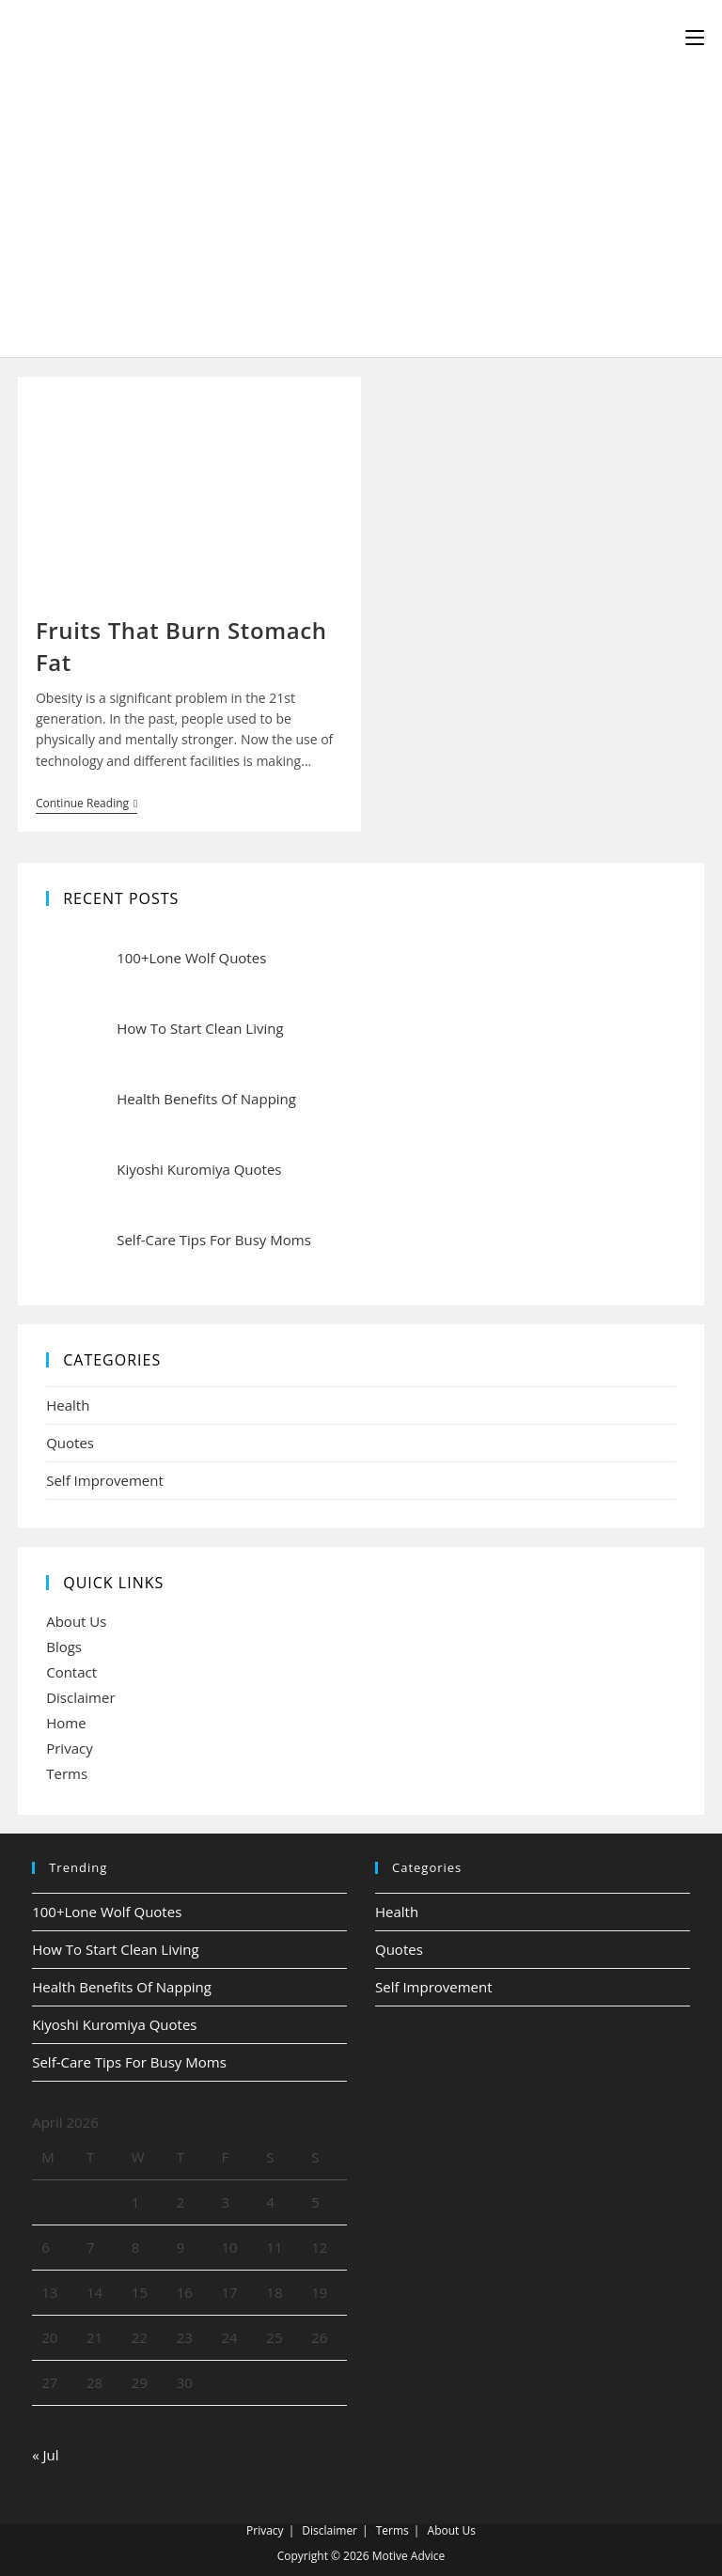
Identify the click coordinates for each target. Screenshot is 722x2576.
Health (67, 1405)
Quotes (70, 1442)
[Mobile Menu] (694, 37)
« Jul (45, 2454)
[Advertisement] (361, 216)
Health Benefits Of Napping (122, 1986)
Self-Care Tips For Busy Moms (129, 2062)
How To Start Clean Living (115, 1949)
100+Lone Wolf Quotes (106, 1911)
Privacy (69, 1748)
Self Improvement (105, 1480)
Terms (66, 1773)
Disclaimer (80, 1697)
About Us (76, 1621)
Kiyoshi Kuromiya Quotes (114, 2024)
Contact (71, 1672)
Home (66, 1722)
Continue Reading (86, 805)
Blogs (64, 1646)
